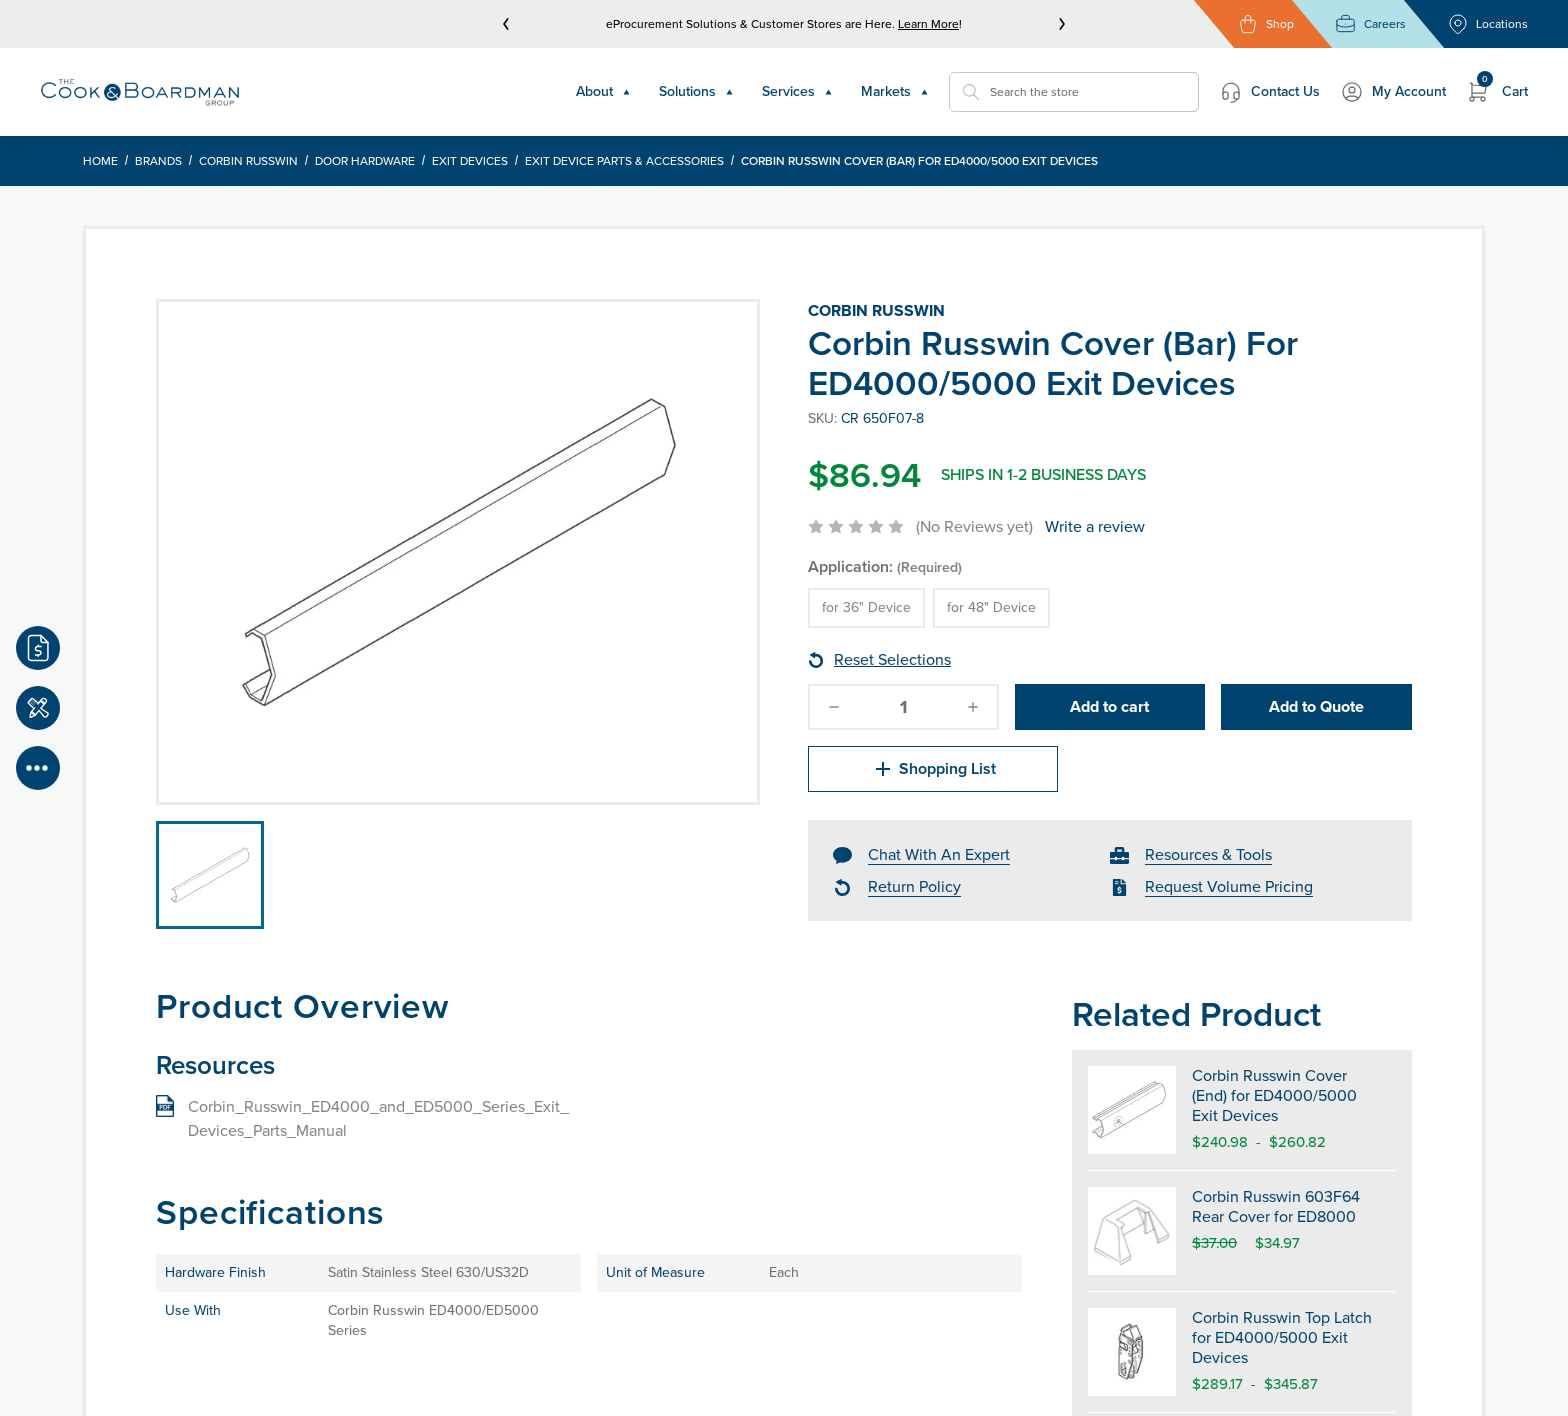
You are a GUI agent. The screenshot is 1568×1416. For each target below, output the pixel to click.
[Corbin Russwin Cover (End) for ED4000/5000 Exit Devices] (1132, 1110)
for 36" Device (866, 607)
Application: (885, 566)
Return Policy (914, 886)
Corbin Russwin (248, 161)
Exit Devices (470, 161)
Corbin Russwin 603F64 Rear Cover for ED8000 (1276, 1206)
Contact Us (1269, 92)
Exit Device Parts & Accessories (624, 161)
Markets (895, 91)
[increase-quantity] (973, 707)
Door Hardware (365, 161)
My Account (1393, 92)
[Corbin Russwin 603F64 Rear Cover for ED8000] (1132, 1231)
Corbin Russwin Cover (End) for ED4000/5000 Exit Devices (1274, 1095)
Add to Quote (1316, 706)
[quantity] (903, 707)
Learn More (928, 24)
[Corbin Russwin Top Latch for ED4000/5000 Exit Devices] (1132, 1352)
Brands (158, 161)
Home (100, 161)
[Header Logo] (140, 91)
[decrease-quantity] (834, 707)
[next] (1062, 24)
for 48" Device (991, 607)
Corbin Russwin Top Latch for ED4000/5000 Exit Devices (1282, 1337)
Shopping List (933, 769)
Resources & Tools (1208, 854)
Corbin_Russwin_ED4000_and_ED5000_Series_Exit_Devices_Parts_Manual (378, 1118)
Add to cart (1109, 706)
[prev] (506, 24)
